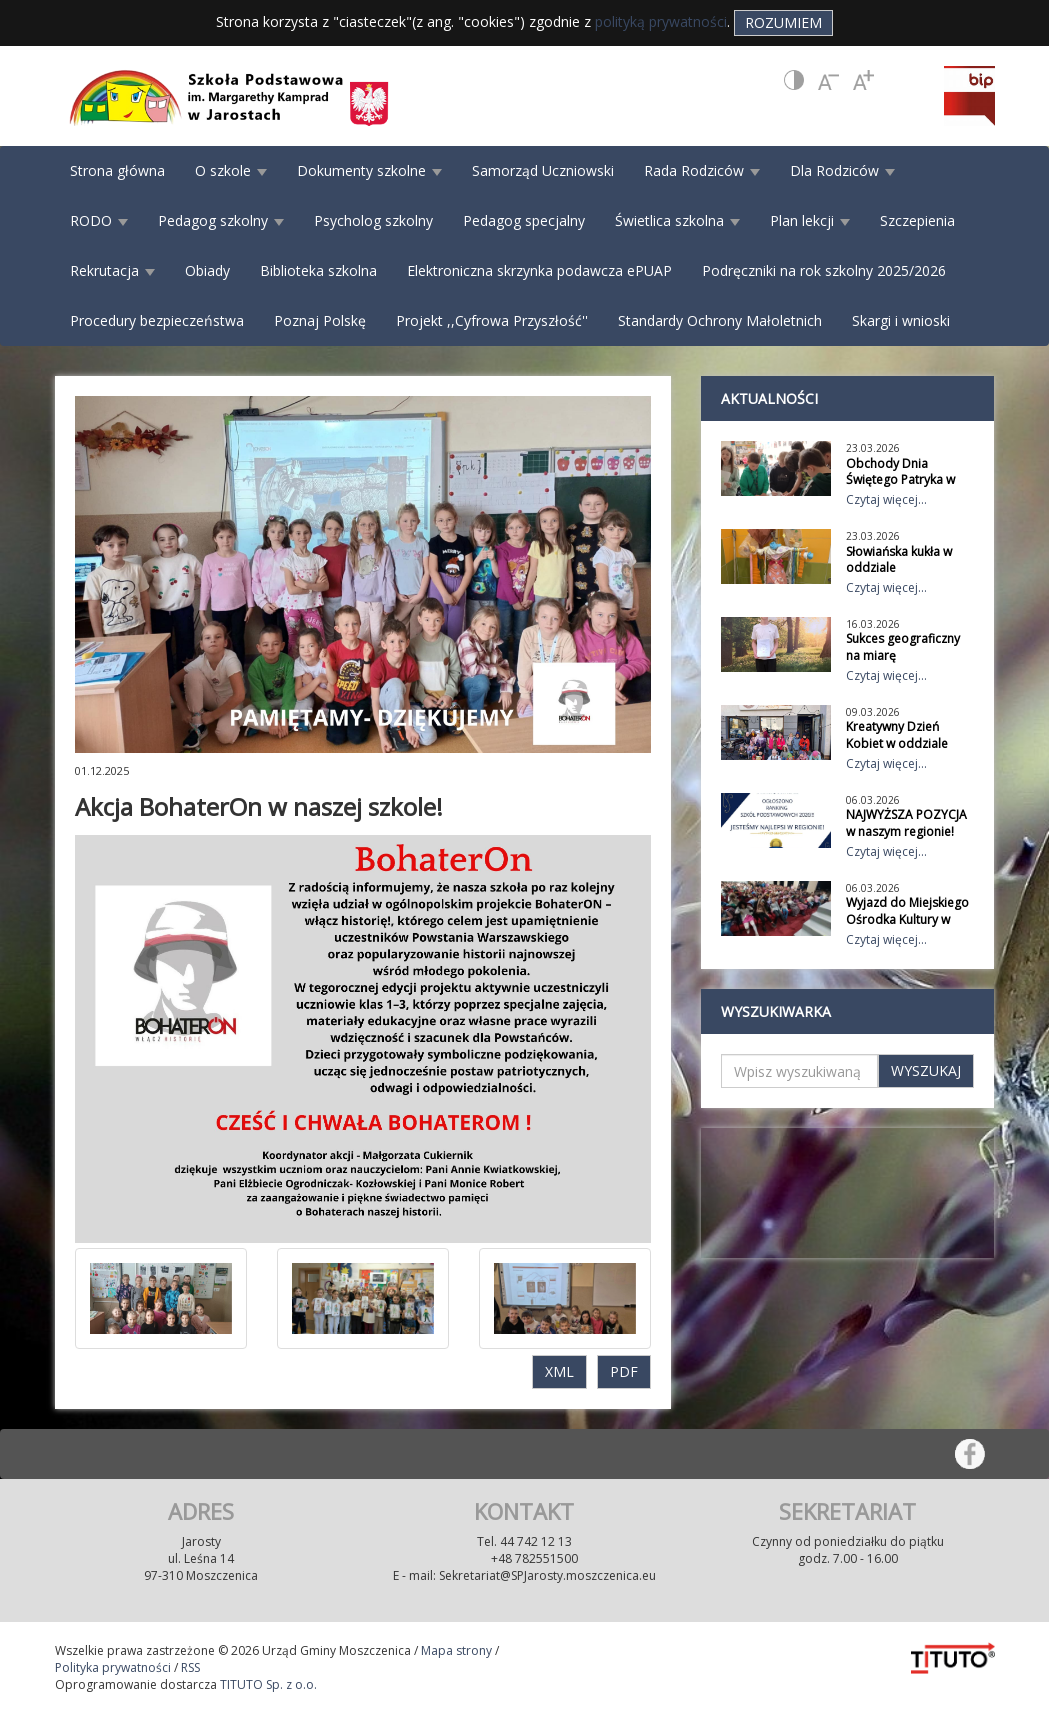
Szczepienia (917, 220)
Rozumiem (783, 22)
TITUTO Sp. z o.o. (267, 1684)
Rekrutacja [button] (112, 270)
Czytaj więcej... (886, 499)
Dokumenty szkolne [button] (369, 170)
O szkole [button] (231, 170)
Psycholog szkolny (373, 220)
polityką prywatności (661, 21)
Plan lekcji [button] (810, 220)
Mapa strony (456, 1650)
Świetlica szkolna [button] (677, 220)
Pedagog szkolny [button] (221, 220)
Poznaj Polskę (320, 320)
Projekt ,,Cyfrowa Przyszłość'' (492, 320)
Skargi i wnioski (901, 320)
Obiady (207, 270)
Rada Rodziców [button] (702, 170)
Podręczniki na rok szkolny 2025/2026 (824, 270)
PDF (624, 1371)
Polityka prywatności (113, 1667)
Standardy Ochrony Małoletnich (720, 320)
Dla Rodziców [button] (842, 170)
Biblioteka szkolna (318, 270)
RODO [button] (99, 220)
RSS (190, 1667)
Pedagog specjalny (524, 220)
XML (559, 1371)
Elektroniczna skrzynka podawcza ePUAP (539, 270)
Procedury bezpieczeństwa (157, 320)
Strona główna (117, 170)
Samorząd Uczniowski (543, 170)
